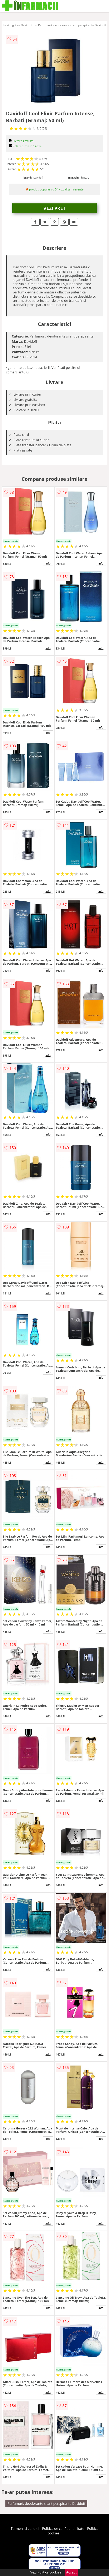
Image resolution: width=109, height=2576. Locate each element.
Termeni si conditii (25, 2528)
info (48, 563)
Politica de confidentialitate (63, 2528)
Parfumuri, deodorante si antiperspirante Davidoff (72, 25)
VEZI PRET (55, 208)
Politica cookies (49, 2572)
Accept (71, 2572)
